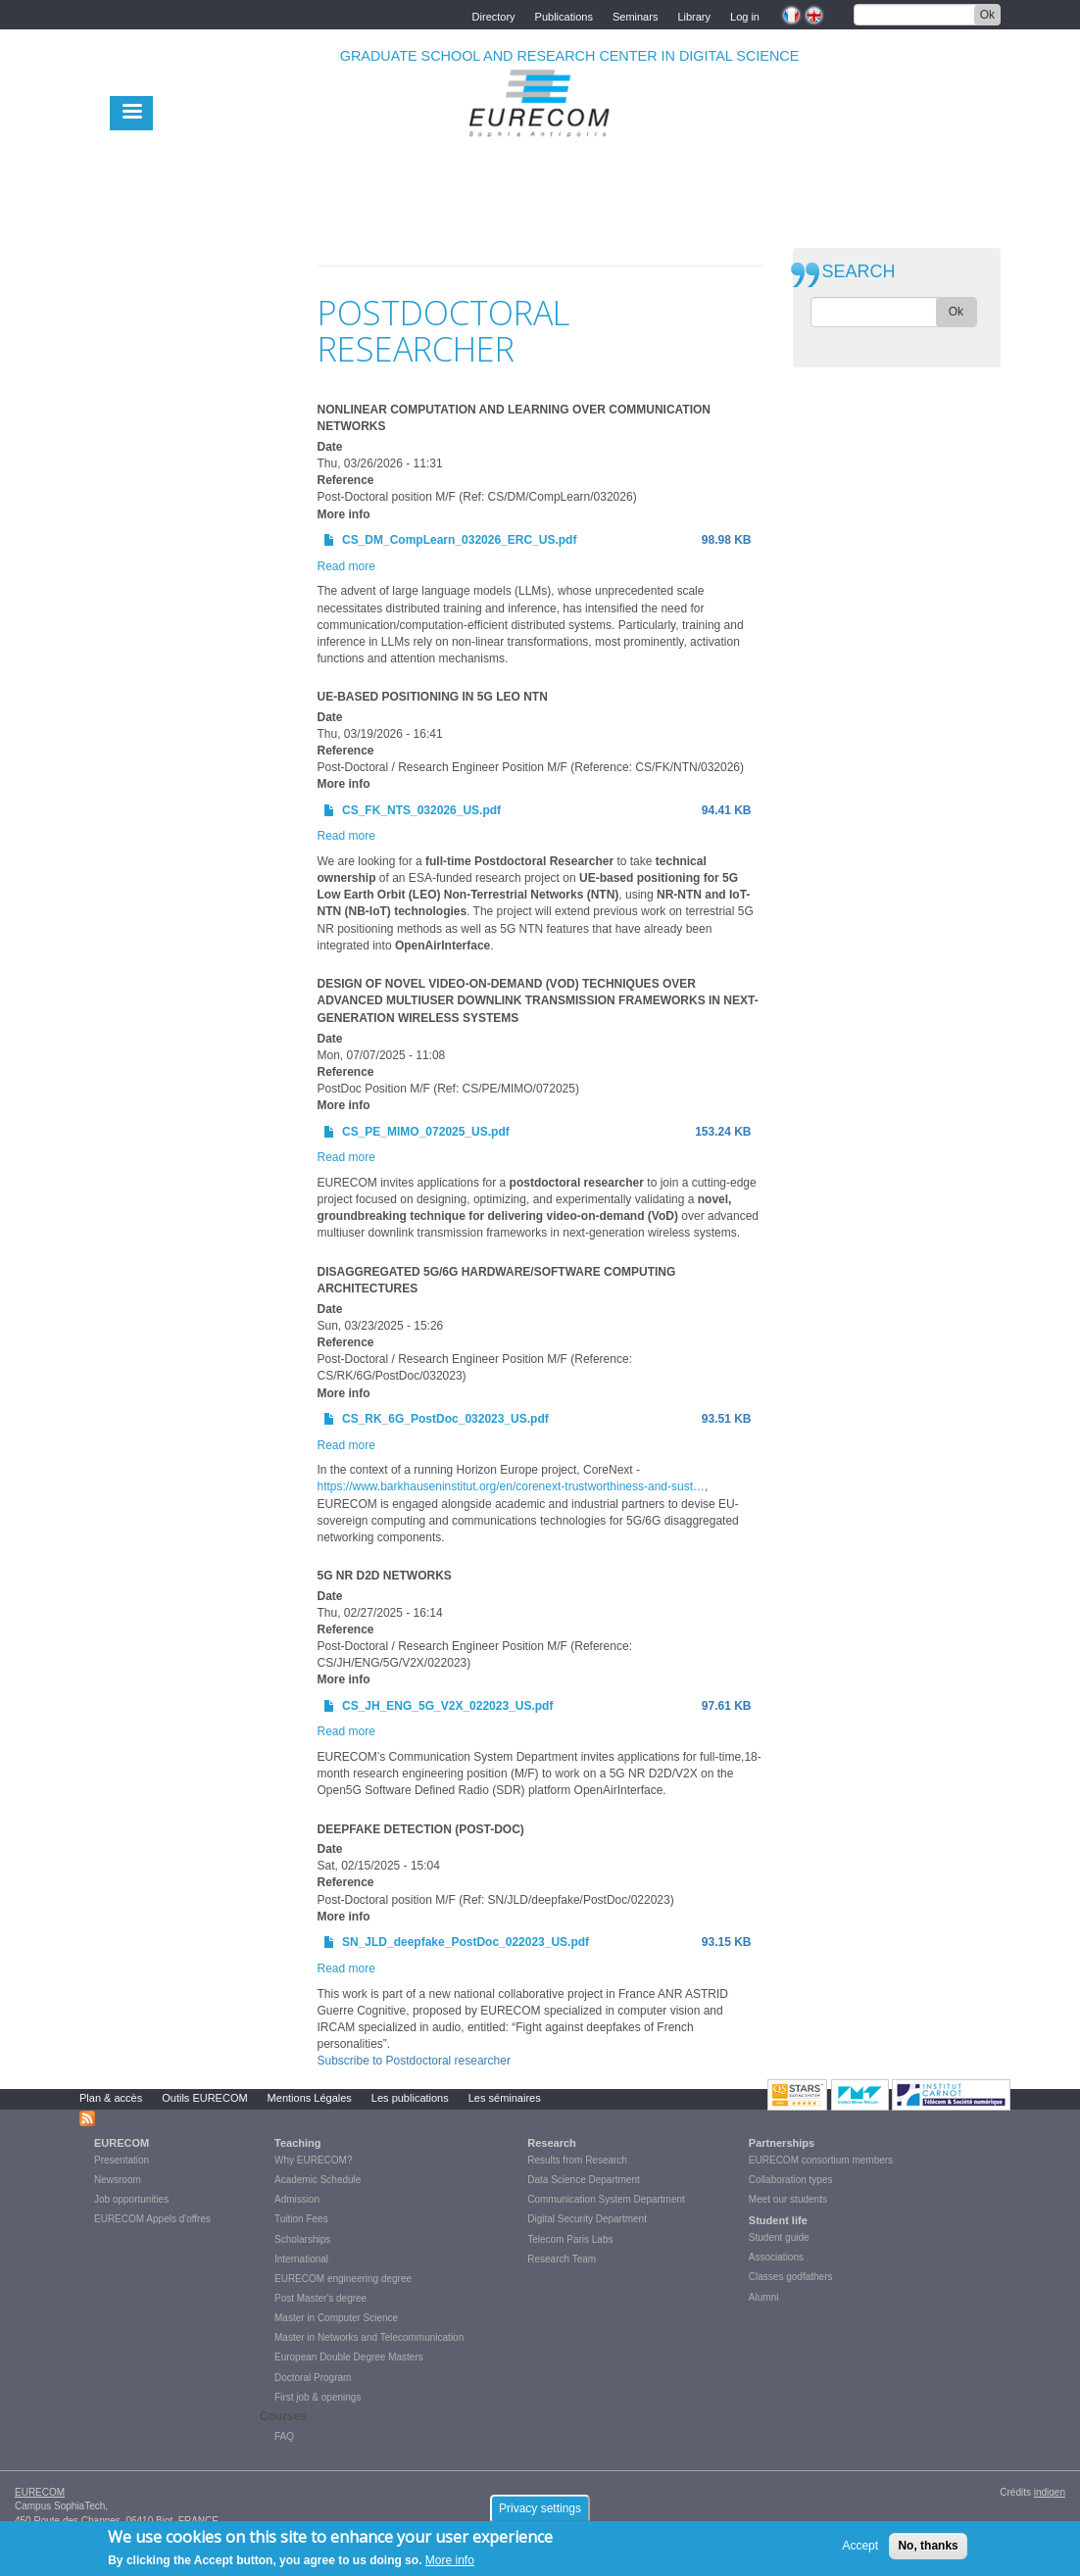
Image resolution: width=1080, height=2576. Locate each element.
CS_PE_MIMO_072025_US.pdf (426, 1132)
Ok (987, 15)
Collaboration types (791, 2179)
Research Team (561, 2259)
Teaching (297, 2143)
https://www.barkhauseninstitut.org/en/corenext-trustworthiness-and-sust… (512, 1486)
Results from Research (577, 2160)
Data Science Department (583, 2179)
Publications (564, 15)
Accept (860, 2548)
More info (449, 2564)
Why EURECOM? (313, 2160)
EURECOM (121, 2143)
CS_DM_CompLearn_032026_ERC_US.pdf (459, 540)
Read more (346, 566)
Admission (296, 2199)
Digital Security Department (587, 2218)
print (749, 254)
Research (551, 2143)
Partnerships (781, 2143)
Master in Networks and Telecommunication (369, 2337)
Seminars (635, 15)
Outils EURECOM (204, 2098)
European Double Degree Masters (348, 2357)
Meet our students (788, 2199)
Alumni (764, 2297)
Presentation (121, 2160)
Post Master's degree (320, 2298)
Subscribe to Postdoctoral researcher (414, 2060)
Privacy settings (540, 2511)
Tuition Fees (301, 2218)
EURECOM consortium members (821, 2160)
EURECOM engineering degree (343, 2278)
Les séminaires (504, 2098)
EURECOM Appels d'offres (152, 2218)
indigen (1049, 2492)
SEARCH (859, 272)
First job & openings (317, 2397)
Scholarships (302, 2239)
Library (694, 15)
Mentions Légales (310, 2098)
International (301, 2259)
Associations (776, 2257)
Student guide (779, 2237)
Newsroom (117, 2179)
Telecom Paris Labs (570, 2239)
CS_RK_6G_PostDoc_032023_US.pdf (445, 1419)
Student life (778, 2220)
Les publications (410, 2098)
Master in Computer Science (336, 2317)
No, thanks (927, 2548)
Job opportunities (131, 2199)
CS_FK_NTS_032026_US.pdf (421, 810)
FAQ (284, 2436)
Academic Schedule (317, 2179)
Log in (745, 15)
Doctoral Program (312, 2377)
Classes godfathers (791, 2276)
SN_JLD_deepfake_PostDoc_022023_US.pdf (465, 1942)
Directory (493, 15)
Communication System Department (606, 2199)
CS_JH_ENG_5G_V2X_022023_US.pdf (447, 1706)
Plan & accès (110, 2098)
